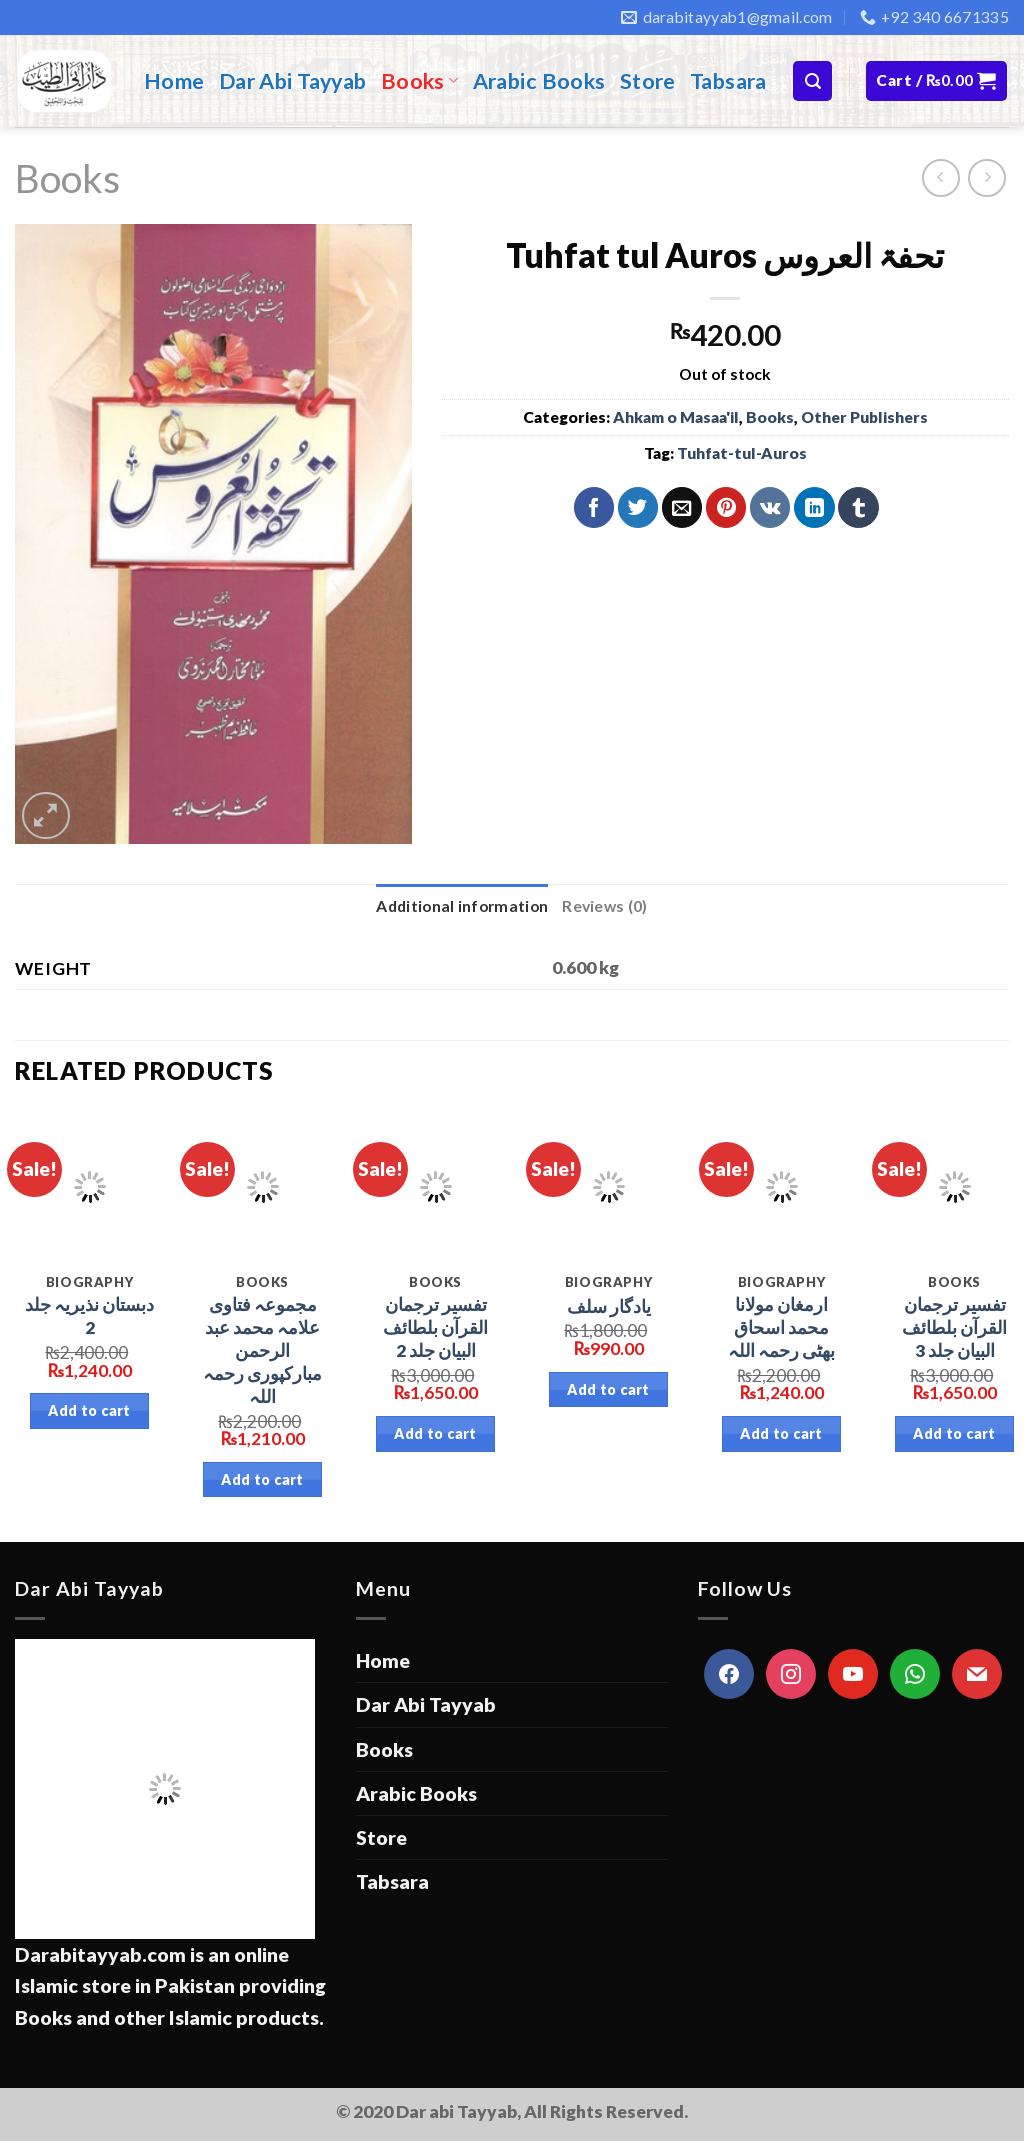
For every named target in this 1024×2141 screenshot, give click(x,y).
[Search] (812, 80)
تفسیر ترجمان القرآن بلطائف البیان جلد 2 (435, 1327)
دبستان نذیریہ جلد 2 (89, 1316)
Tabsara (728, 81)
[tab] (462, 906)
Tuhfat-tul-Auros (742, 453)
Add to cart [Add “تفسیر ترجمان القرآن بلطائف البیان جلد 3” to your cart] (954, 1433)
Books (420, 81)
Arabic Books (539, 81)
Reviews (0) (604, 906)
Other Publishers (864, 417)
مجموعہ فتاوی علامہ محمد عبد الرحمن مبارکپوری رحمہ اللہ (262, 1350)
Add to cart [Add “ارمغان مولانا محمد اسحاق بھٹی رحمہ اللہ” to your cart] (781, 1433)
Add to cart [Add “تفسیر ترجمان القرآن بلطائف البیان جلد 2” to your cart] (435, 1433)
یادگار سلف (609, 1306)
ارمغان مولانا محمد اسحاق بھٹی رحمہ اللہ (781, 1327)
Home (174, 81)
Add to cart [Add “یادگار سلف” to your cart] (608, 1389)
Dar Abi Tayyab (293, 81)
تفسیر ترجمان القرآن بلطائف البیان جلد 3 (954, 1327)
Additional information (462, 906)
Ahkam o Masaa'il (676, 417)
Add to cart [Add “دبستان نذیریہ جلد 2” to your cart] (89, 1410)
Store (648, 81)
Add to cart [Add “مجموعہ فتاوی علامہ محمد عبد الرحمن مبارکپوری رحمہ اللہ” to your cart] (262, 1479)
